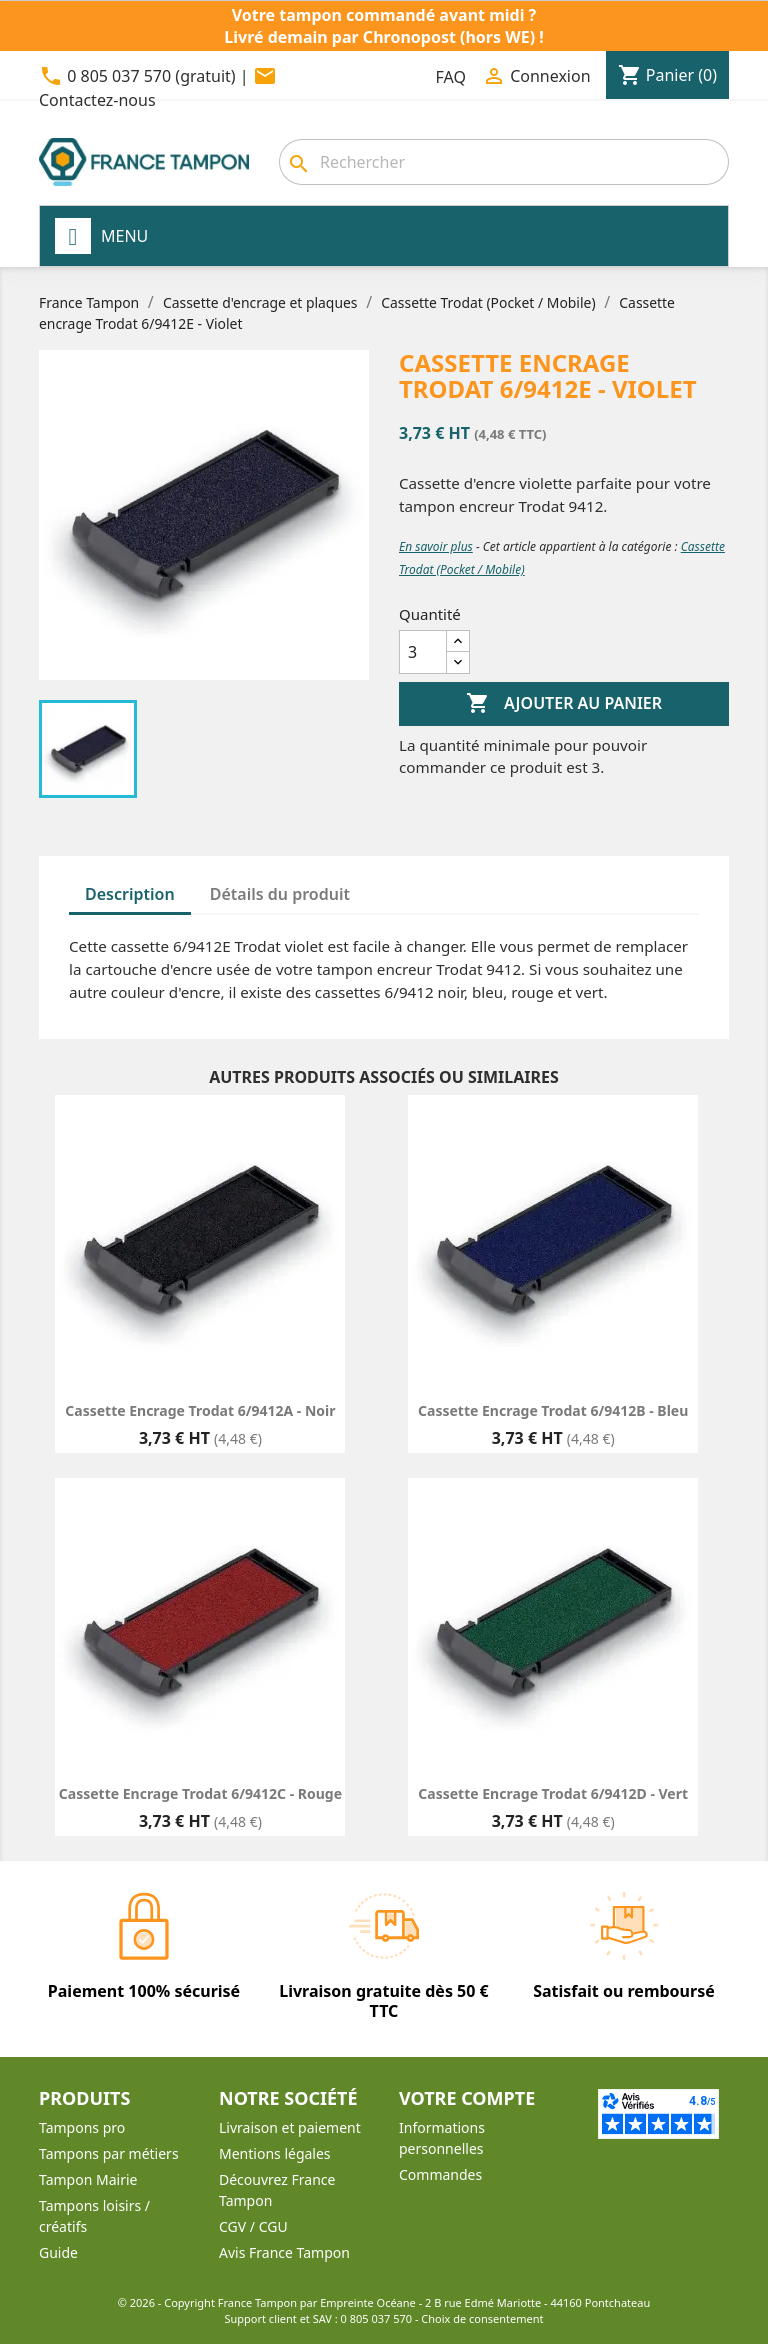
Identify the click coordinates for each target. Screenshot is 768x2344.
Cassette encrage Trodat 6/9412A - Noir (200, 1410)
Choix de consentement (482, 2318)
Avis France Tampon (284, 2252)
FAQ (451, 77)
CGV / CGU (253, 2226)
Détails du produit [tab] (280, 894)
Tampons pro (82, 2127)
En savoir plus (436, 546)
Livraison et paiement (290, 2127)
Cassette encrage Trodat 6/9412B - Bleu (553, 1410)
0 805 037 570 (377, 2318)
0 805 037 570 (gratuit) (151, 76)
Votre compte (467, 2098)
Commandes (440, 2174)
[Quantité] (423, 652)
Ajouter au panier (564, 704)
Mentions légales (275, 2153)
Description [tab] (130, 894)
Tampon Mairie (88, 2179)
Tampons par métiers (109, 2153)
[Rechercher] (504, 162)
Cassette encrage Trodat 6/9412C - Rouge (200, 1793)
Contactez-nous (97, 100)
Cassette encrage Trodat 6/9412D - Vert (553, 1793)
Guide (58, 2252)
